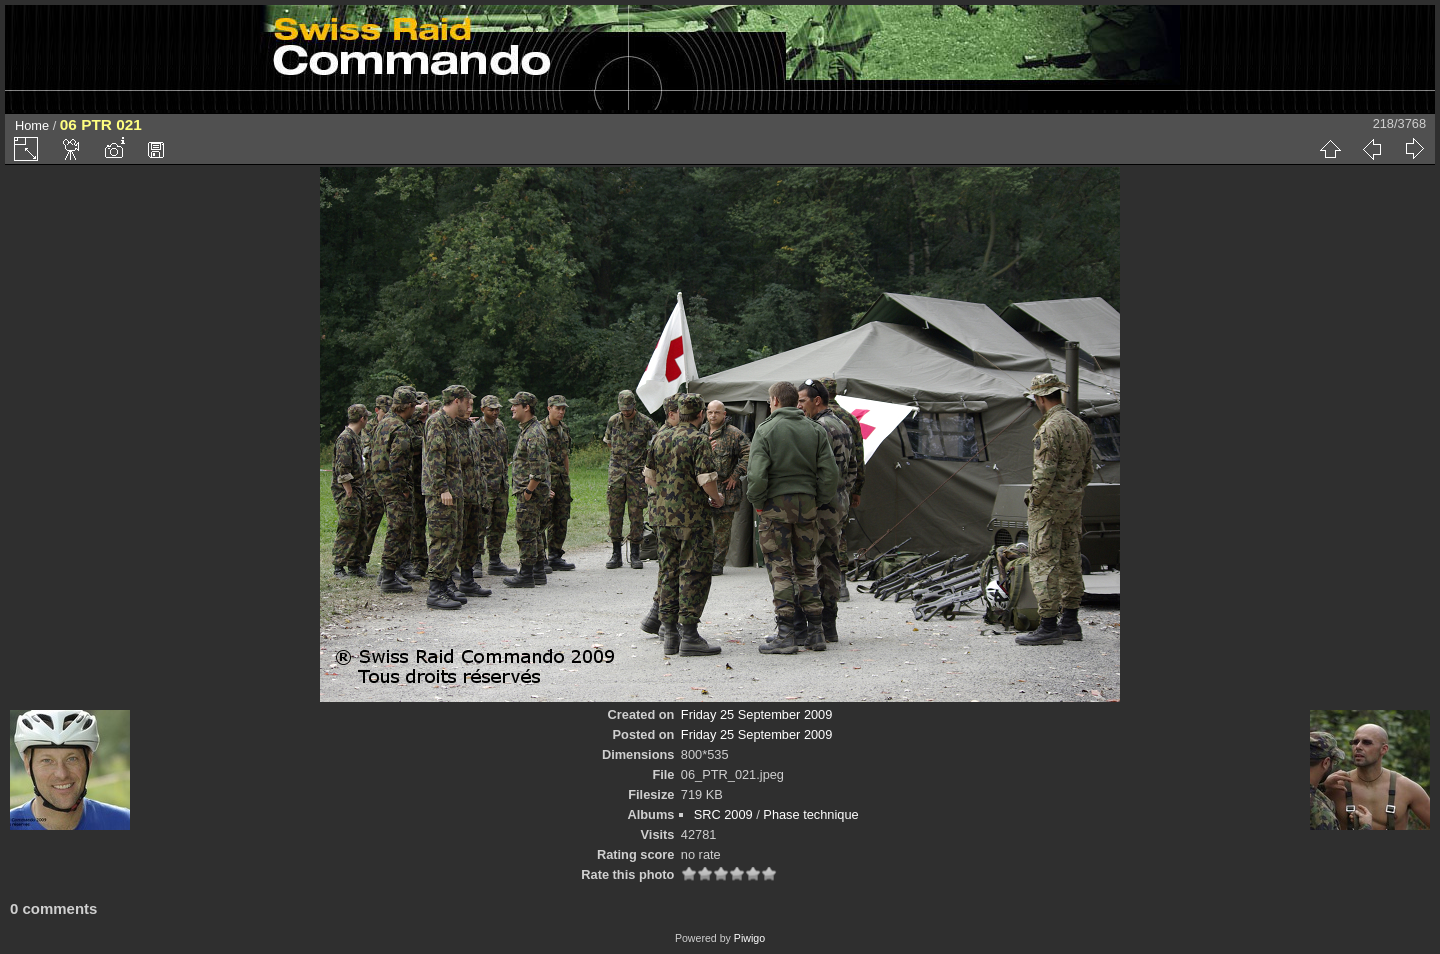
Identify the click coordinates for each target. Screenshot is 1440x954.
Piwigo (749, 938)
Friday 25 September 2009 (757, 714)
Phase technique (810, 814)
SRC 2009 (723, 814)
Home (32, 125)
